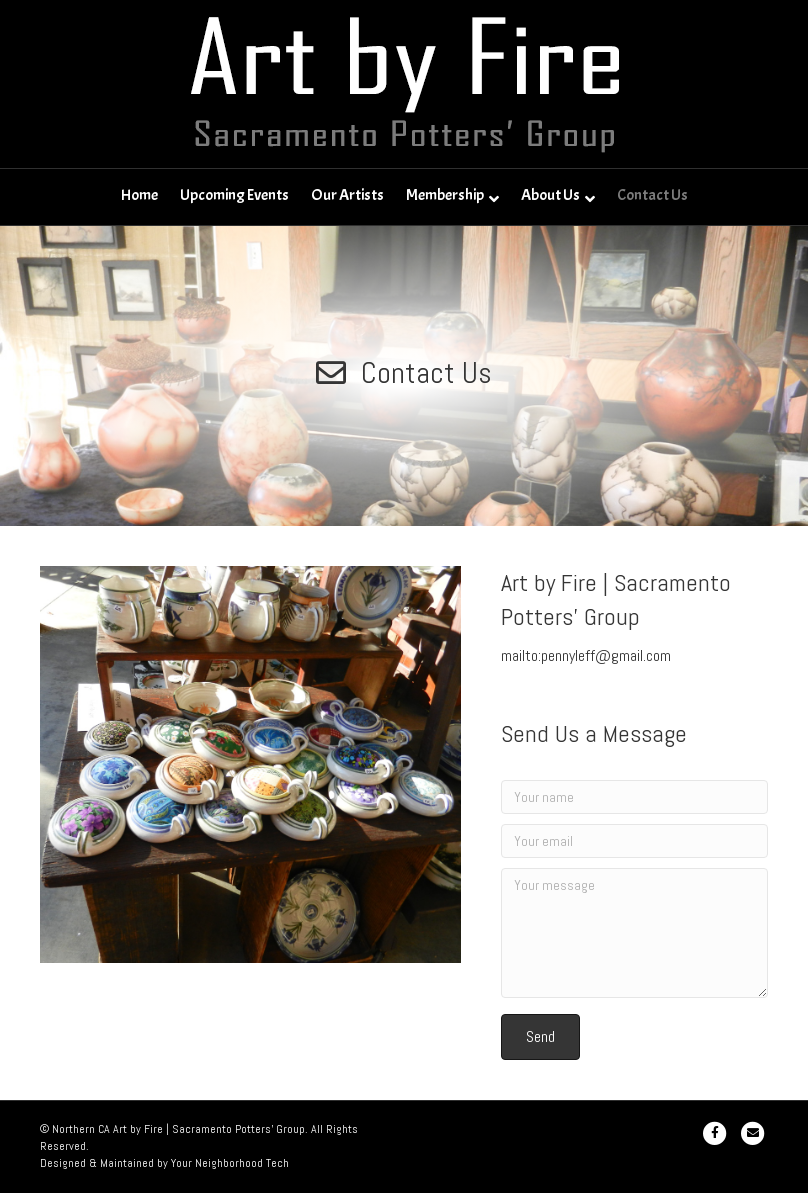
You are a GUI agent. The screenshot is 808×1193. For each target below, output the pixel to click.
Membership (445, 195)
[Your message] (634, 933)
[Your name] (634, 797)
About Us (550, 195)
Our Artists (347, 195)
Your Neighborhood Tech (230, 1163)
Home (139, 195)
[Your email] (634, 841)
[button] (540, 1036)
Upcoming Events (234, 195)
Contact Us (652, 195)
